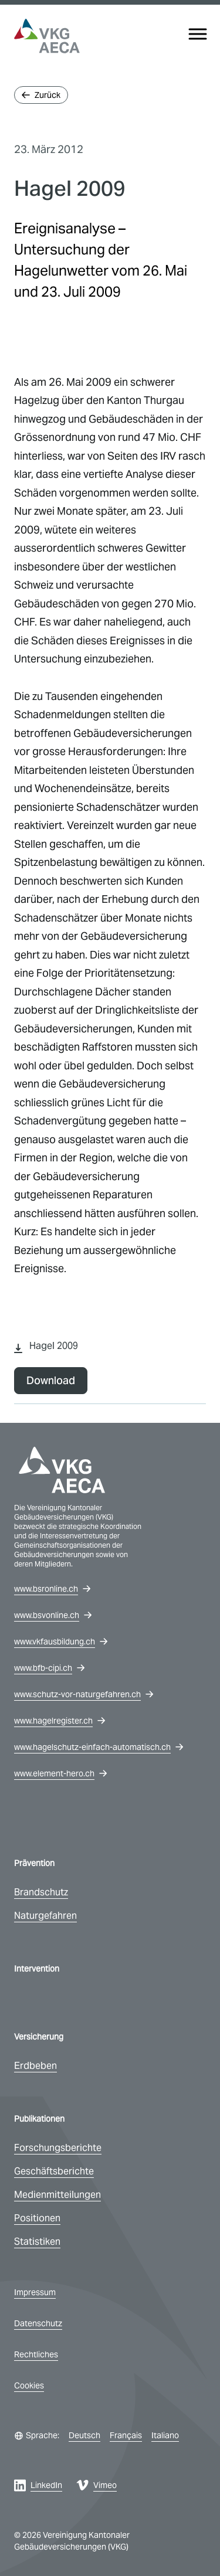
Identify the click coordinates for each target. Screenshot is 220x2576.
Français (126, 2435)
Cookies (29, 2385)
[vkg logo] (47, 36)
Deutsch (84, 2435)
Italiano (165, 2435)
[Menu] (197, 34)
